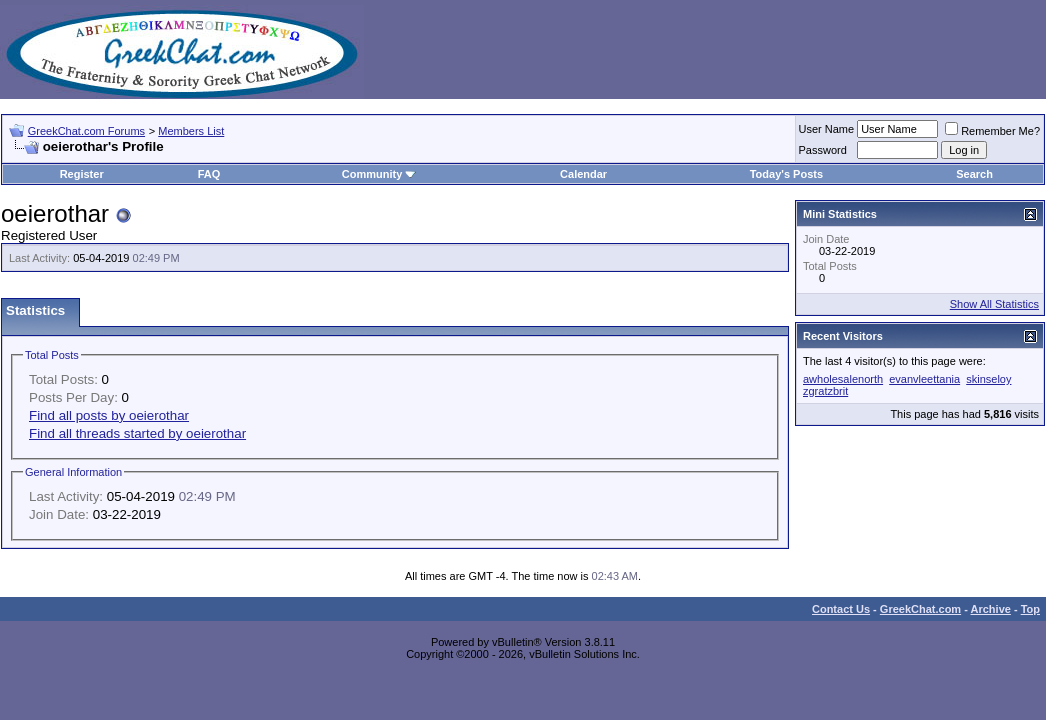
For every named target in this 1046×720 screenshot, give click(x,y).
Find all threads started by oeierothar (137, 433)
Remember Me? (992, 131)
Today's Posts (786, 174)
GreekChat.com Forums (86, 131)
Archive (991, 609)
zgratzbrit (825, 391)
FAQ (209, 174)
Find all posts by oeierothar (109, 415)
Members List (191, 131)
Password (823, 150)
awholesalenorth (843, 379)
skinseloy (988, 379)
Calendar (583, 174)
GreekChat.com (920, 609)
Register (82, 174)
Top (1030, 609)
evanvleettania (924, 379)
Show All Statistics (994, 304)
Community (379, 174)
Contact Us (841, 609)
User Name (827, 129)
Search (974, 174)
